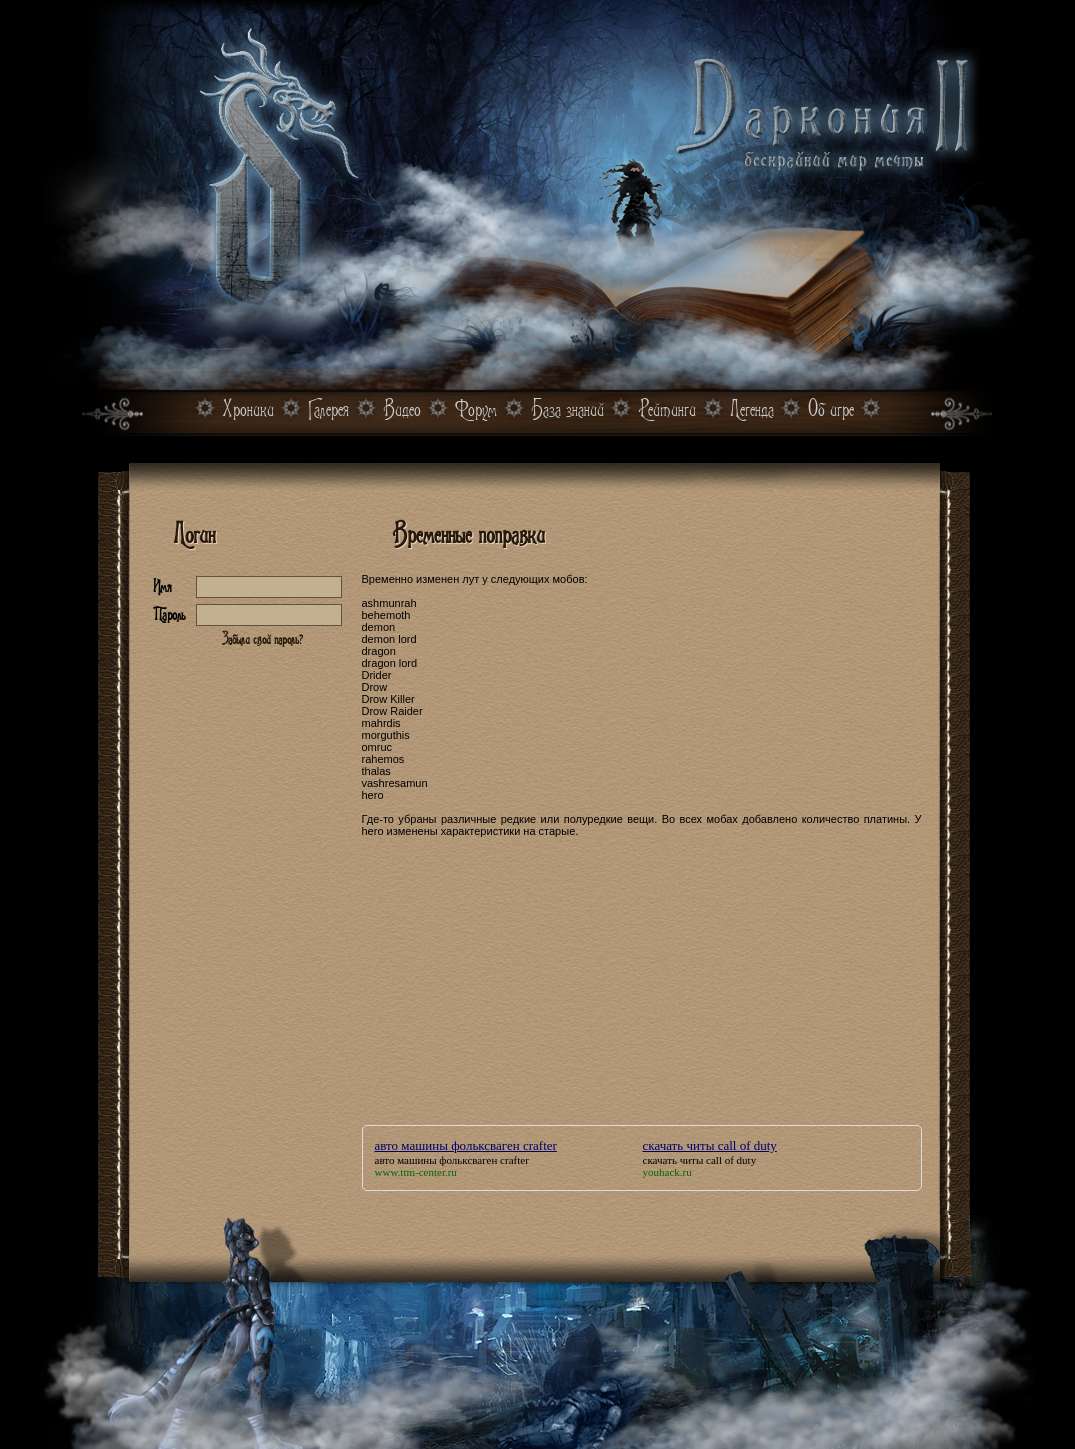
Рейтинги (667, 409)
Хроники (248, 409)
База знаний (567, 409)
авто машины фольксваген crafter (466, 1145)
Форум (476, 409)
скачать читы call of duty (710, 1145)
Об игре (831, 409)
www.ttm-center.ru (416, 1172)
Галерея (328, 409)
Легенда (752, 409)
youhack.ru (667, 1172)
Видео (402, 409)
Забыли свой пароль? (262, 639)
